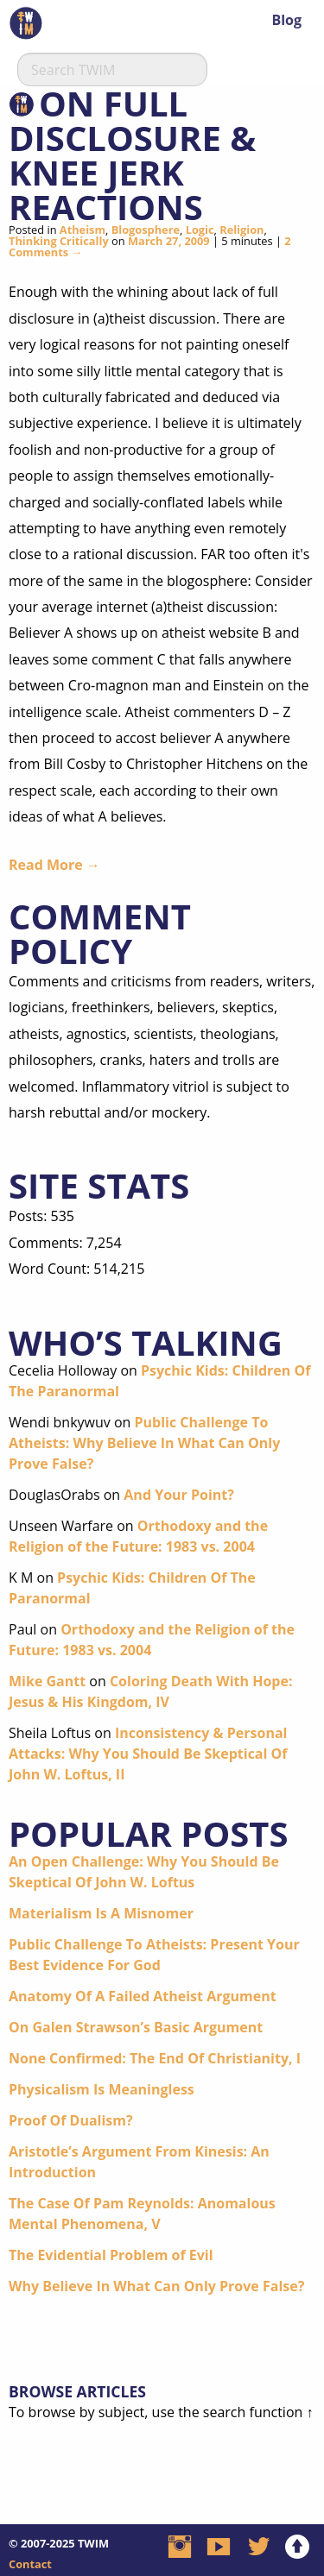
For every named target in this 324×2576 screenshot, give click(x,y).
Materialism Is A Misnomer (101, 1913)
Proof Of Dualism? (71, 2120)
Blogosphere (145, 229)
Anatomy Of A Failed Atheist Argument (142, 1996)
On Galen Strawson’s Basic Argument (136, 2027)
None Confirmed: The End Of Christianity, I (155, 2058)
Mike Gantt (47, 1681)
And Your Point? (179, 1494)
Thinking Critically (59, 241)
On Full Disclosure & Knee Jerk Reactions (132, 154)
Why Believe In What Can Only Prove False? (156, 2286)
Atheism (82, 229)
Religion (241, 229)
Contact (30, 2564)
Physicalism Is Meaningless (101, 2089)
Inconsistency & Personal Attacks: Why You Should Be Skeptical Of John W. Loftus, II (148, 1753)
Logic (200, 229)
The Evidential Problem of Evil (111, 2254)
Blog (286, 19)
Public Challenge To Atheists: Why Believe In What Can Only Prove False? (144, 1443)
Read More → (54, 864)
